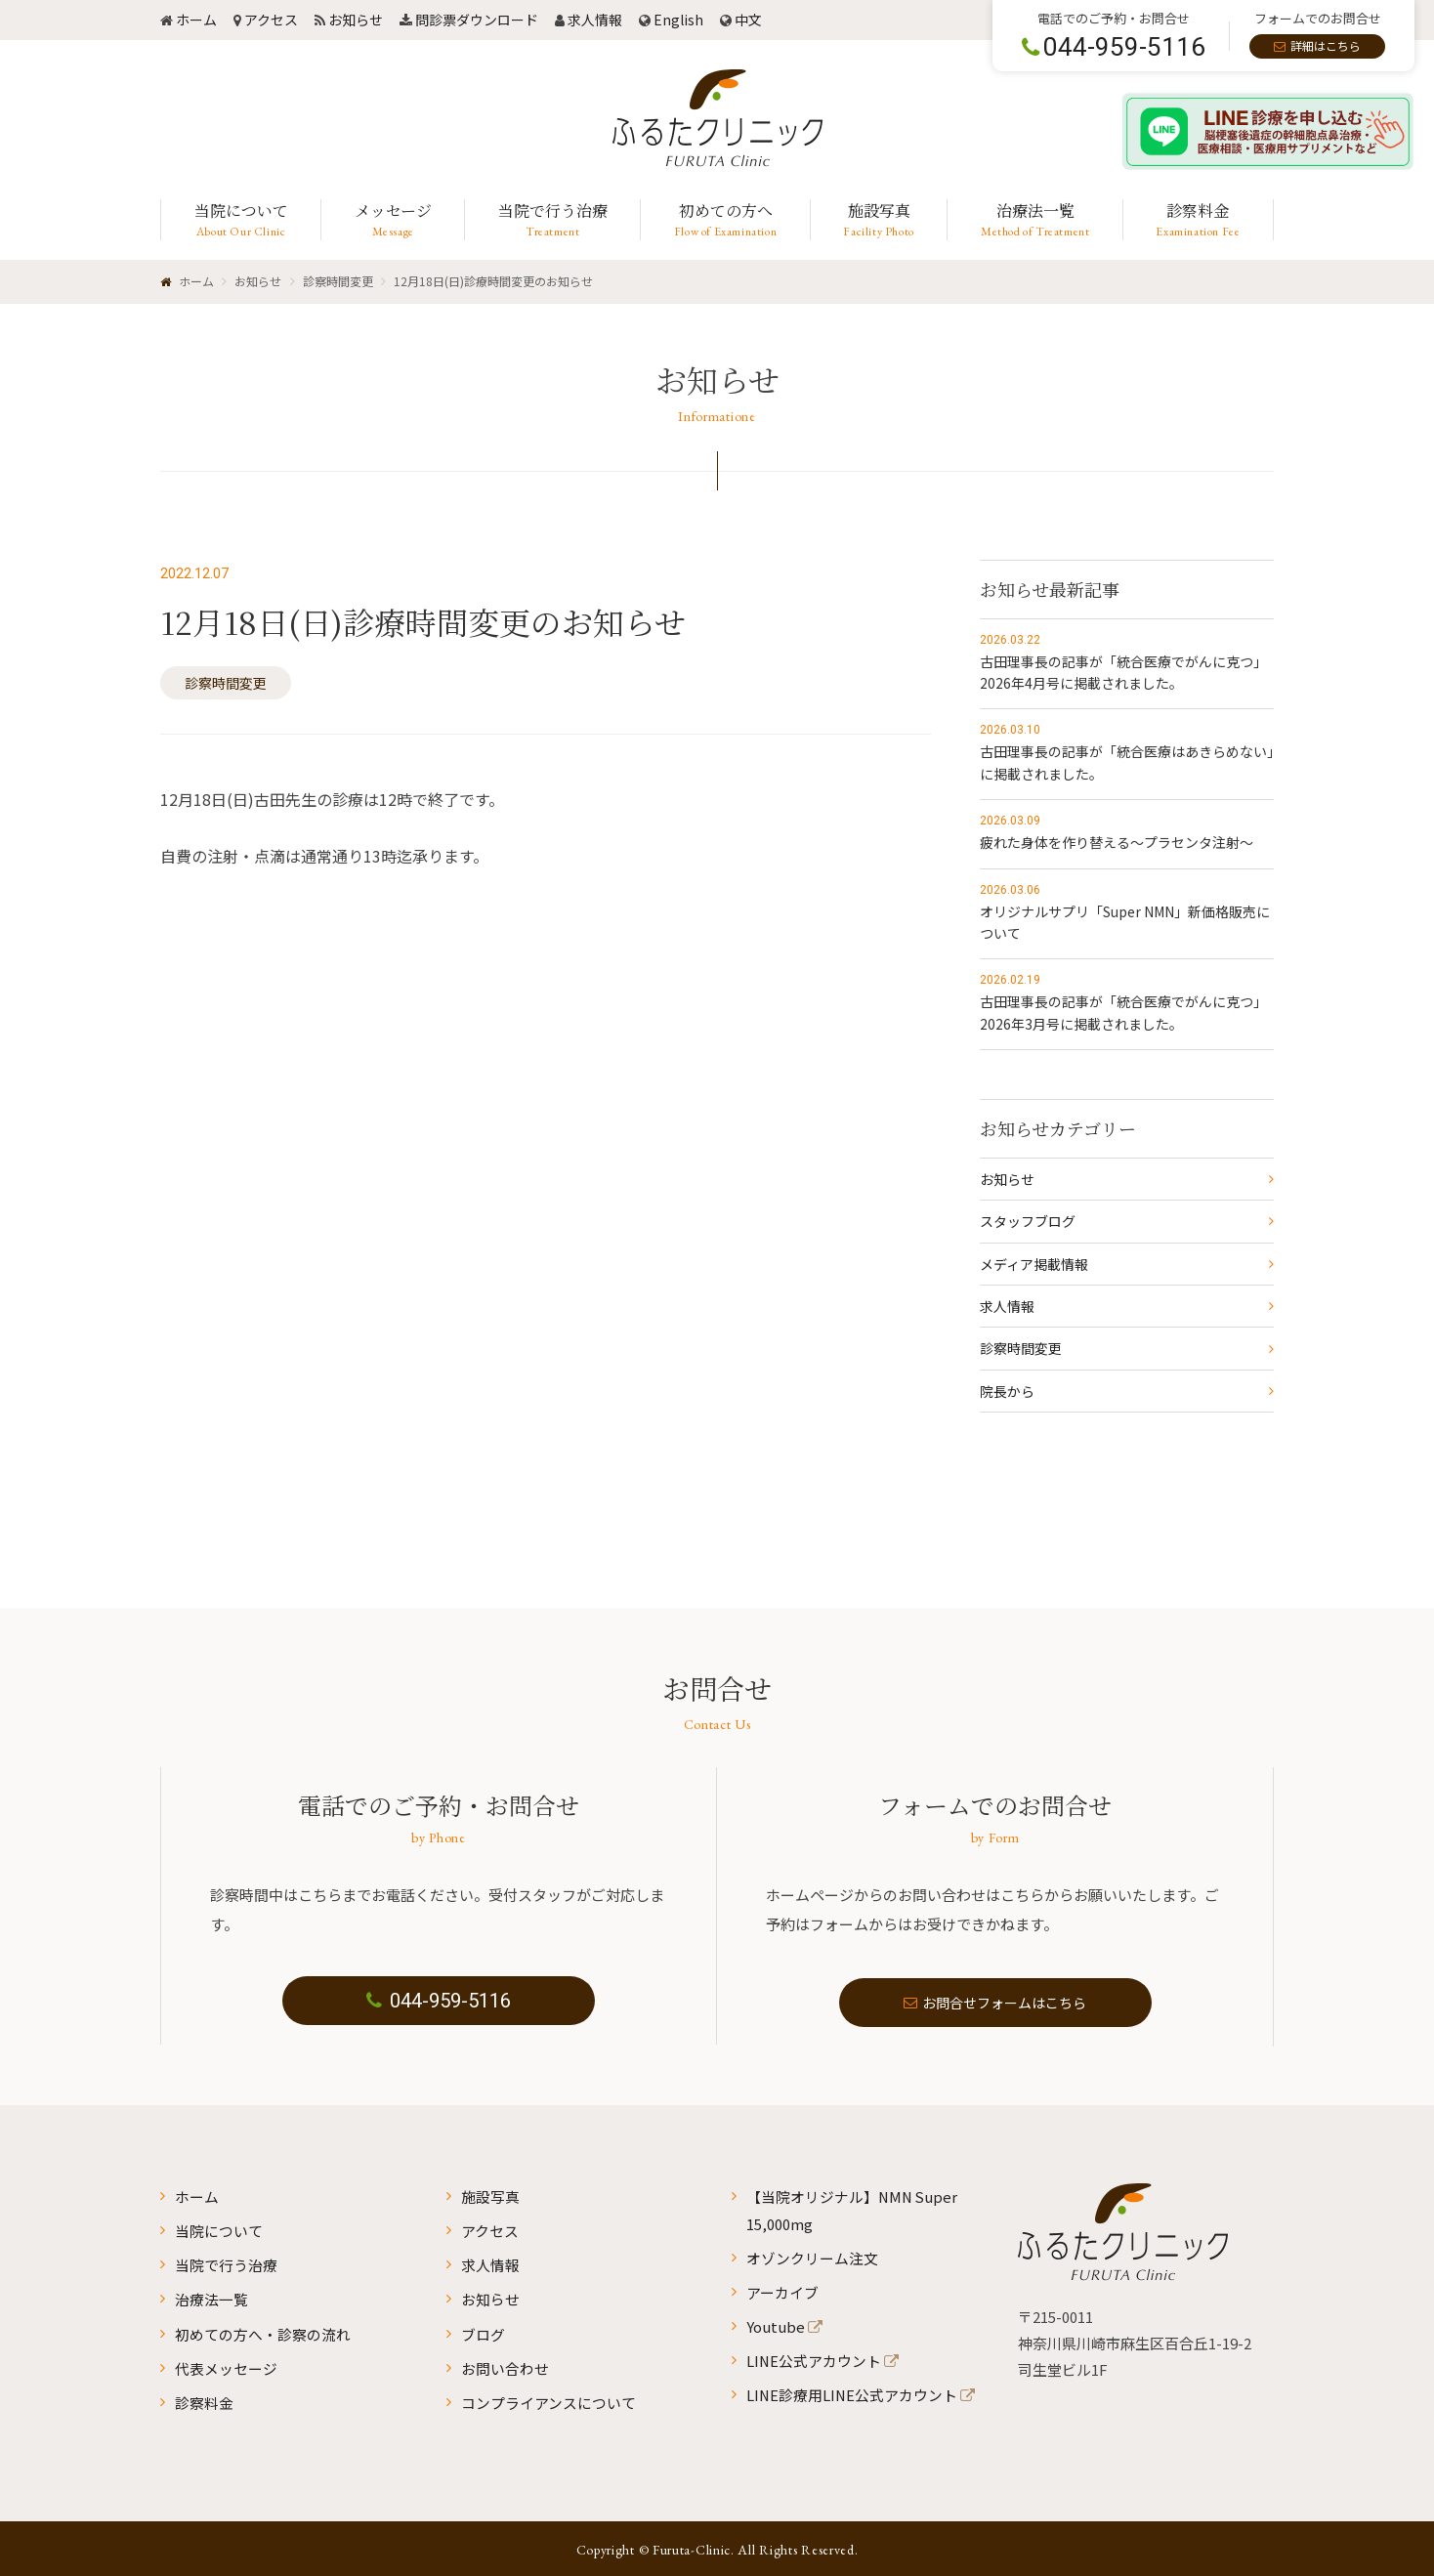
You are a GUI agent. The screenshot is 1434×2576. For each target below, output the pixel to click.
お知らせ (355, 19)
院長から (1007, 1391)
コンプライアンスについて (548, 2398)
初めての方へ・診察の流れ (263, 2331)
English (678, 19)
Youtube (775, 2324)
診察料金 (204, 2398)
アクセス (271, 19)
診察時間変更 (226, 683)
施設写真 (490, 2196)
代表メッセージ (226, 2365)
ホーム (196, 19)
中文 (748, 19)
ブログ (483, 2331)
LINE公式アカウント (814, 2357)
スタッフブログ (1028, 1221)
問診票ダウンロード (476, 19)
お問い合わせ (505, 2365)
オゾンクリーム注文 (812, 2257)
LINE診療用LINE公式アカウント (852, 2392)
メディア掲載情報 (1034, 1264)
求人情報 (595, 19)
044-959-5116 (438, 2002)
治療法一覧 (211, 2298)
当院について (219, 2230)
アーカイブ (782, 2290)
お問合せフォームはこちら (995, 2002)
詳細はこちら (1325, 45)
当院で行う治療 (226, 2264)
